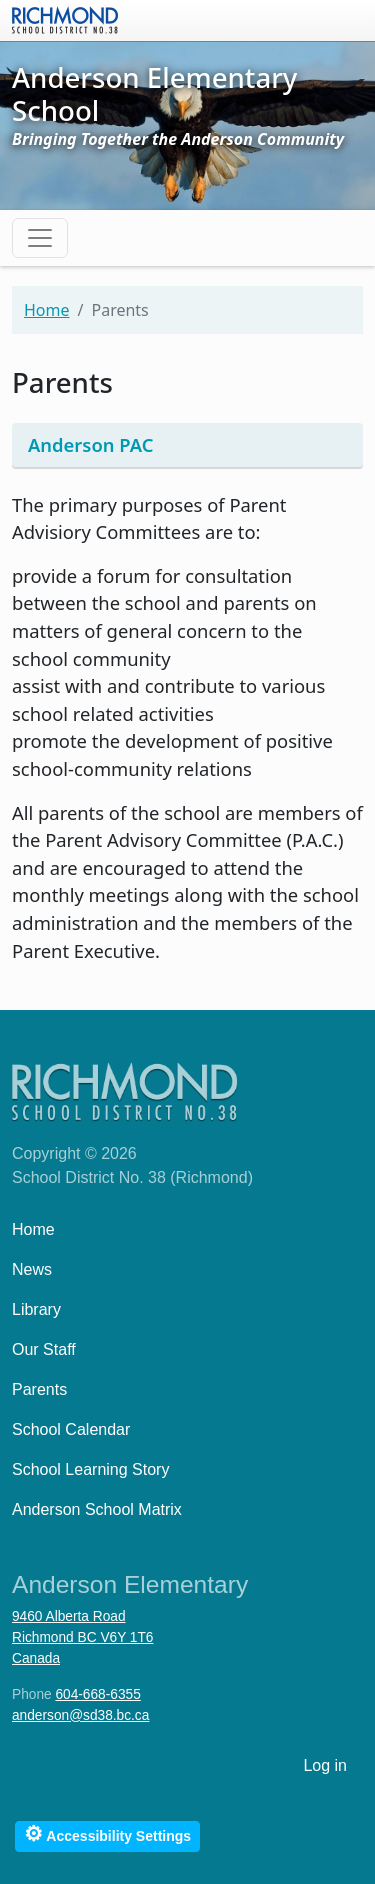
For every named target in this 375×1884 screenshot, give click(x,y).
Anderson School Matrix (97, 1509)
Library (36, 1309)
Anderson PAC (90, 444)
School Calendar (71, 1429)
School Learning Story (90, 1469)
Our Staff (44, 1349)
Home (47, 310)
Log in (325, 1765)
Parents (39, 1389)
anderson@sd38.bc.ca (80, 1715)
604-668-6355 (97, 1694)
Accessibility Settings (107, 1833)
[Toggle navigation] (40, 238)
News (32, 1269)
